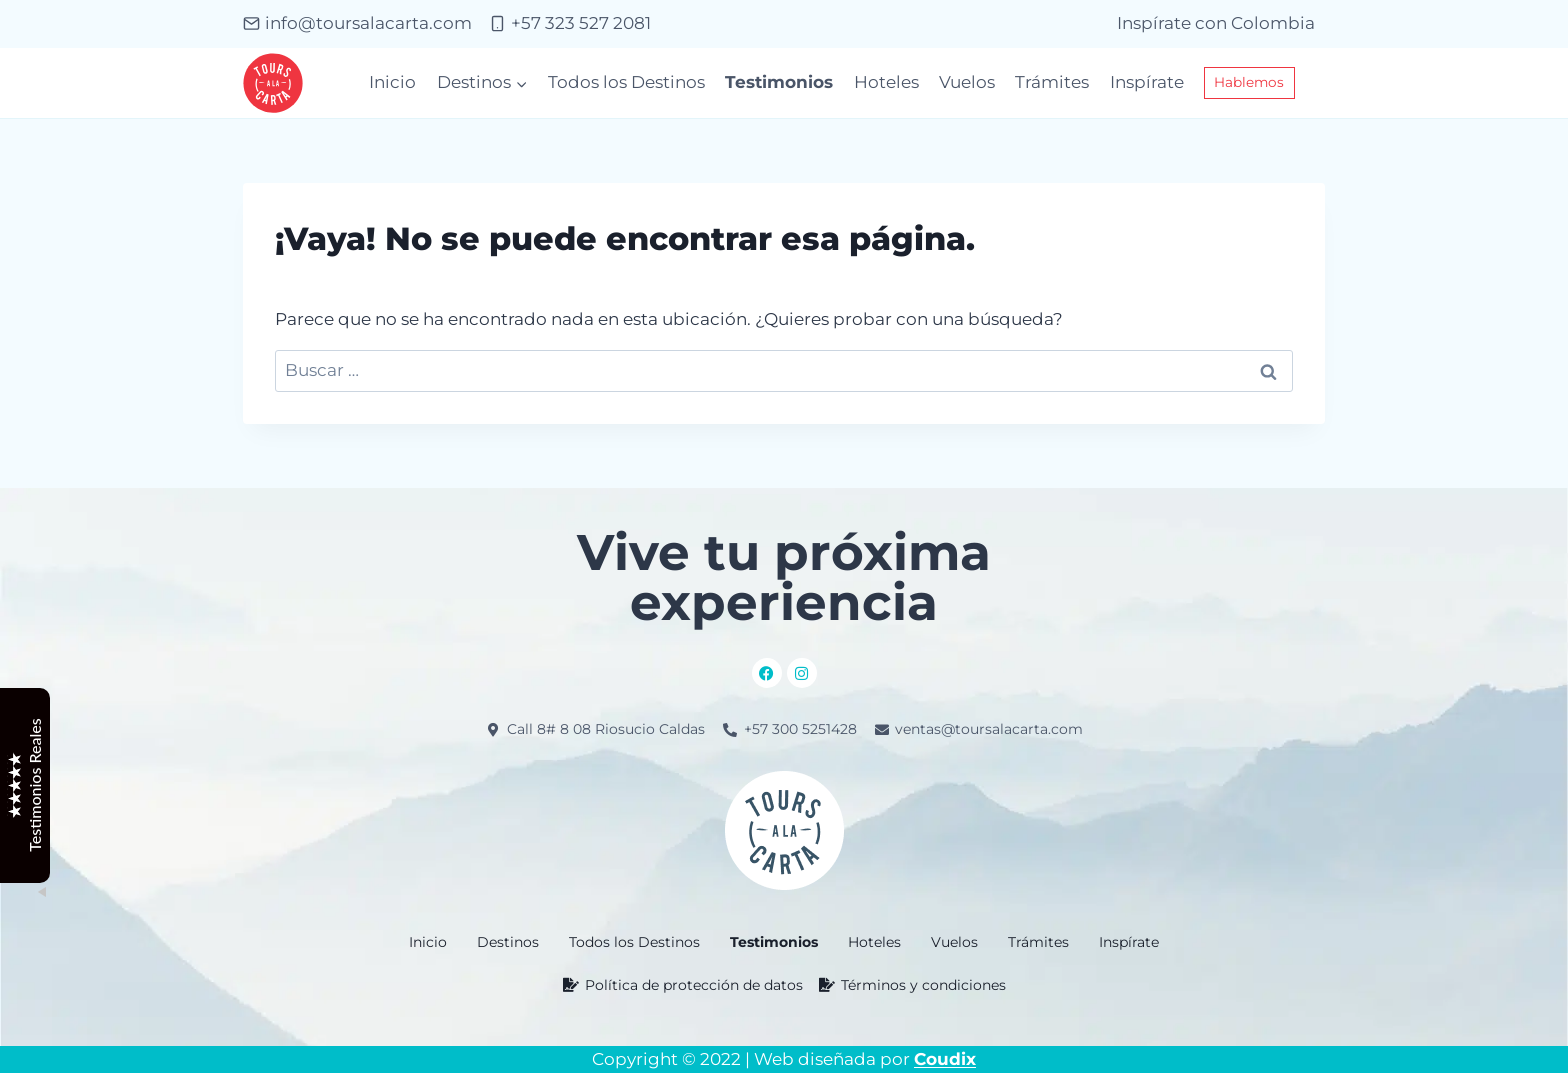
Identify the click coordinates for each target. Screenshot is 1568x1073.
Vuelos (967, 82)
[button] (508, 942)
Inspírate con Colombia (1216, 23)
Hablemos (1249, 82)
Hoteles (886, 82)
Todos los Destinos (626, 82)
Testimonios (779, 82)
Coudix (945, 1059)
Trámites (1052, 82)
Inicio (392, 82)
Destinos (508, 942)
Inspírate (1147, 82)
